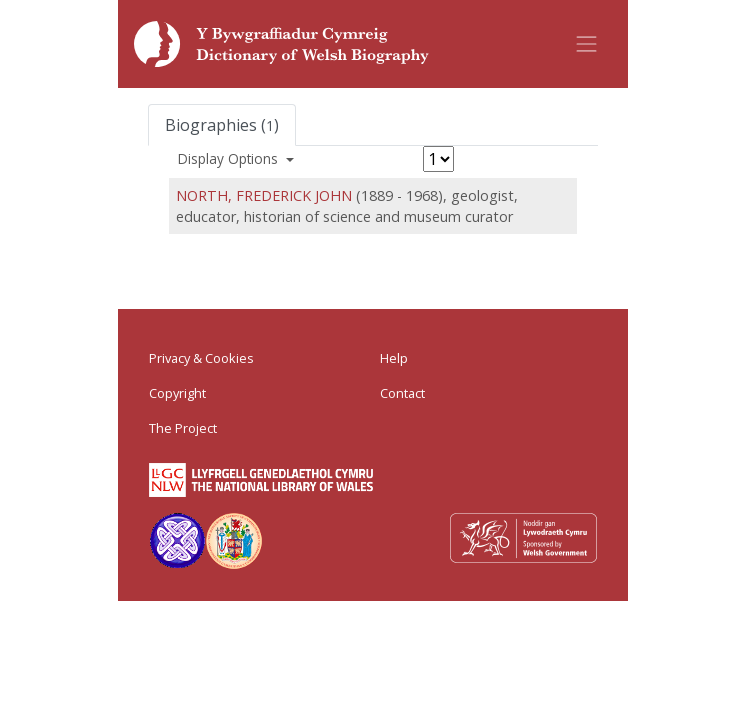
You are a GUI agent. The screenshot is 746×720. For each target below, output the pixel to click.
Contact (402, 393)
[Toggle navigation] (587, 44)
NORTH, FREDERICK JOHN (264, 195)
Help (394, 358)
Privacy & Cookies (201, 358)
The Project (183, 428)
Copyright (177, 393)
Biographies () (222, 125)
